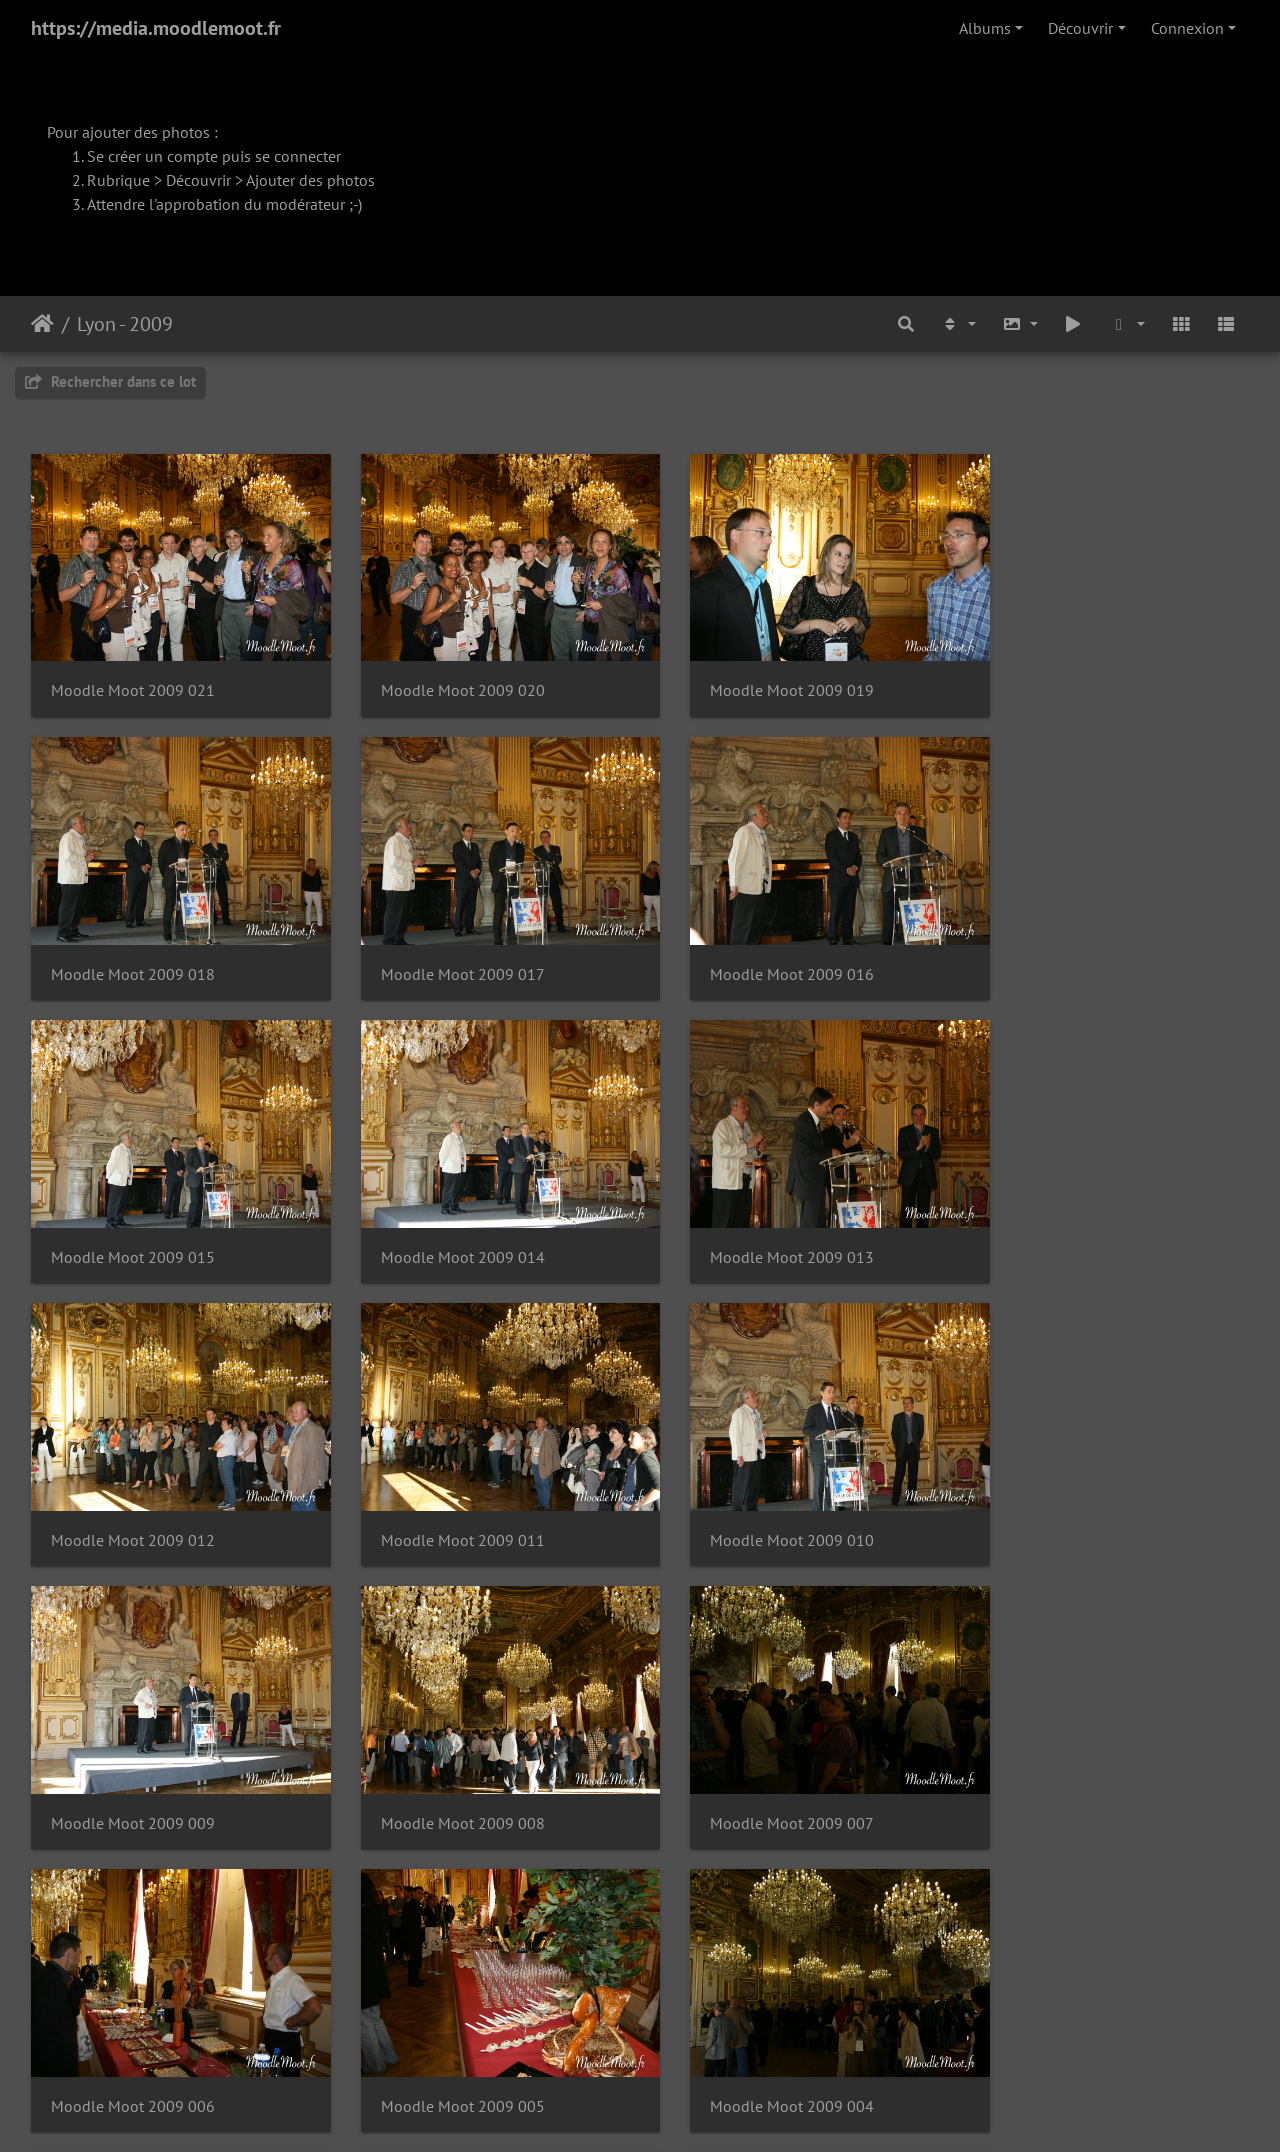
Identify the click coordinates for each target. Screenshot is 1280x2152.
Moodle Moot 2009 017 (133, 949)
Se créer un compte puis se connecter (214, 156)
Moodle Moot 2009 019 (757, 678)
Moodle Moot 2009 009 (133, 1490)
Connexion (1187, 28)
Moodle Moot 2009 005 (133, 1761)
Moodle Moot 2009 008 (445, 1490)
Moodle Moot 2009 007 (757, 1490)
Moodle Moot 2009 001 (133, 2032)
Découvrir (1080, 28)
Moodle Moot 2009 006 (1069, 1490)
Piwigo (685, 2110)
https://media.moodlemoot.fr (156, 28)
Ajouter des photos (310, 180)
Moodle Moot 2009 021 (133, 678)
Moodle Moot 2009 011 (757, 1220)
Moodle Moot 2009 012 (445, 1220)
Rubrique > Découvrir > (166, 180)
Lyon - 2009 (125, 324)
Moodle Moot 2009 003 (757, 1761)
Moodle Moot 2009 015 (757, 949)
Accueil (42, 324)
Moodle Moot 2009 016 (445, 949)
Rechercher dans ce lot (110, 381)
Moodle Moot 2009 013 (133, 1220)
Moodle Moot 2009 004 (445, 1761)
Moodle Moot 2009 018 (1069, 678)
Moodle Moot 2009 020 (445, 678)
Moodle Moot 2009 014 (1069, 949)
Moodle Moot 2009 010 (1069, 1220)
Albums (985, 28)
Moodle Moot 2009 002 (1069, 1761)
